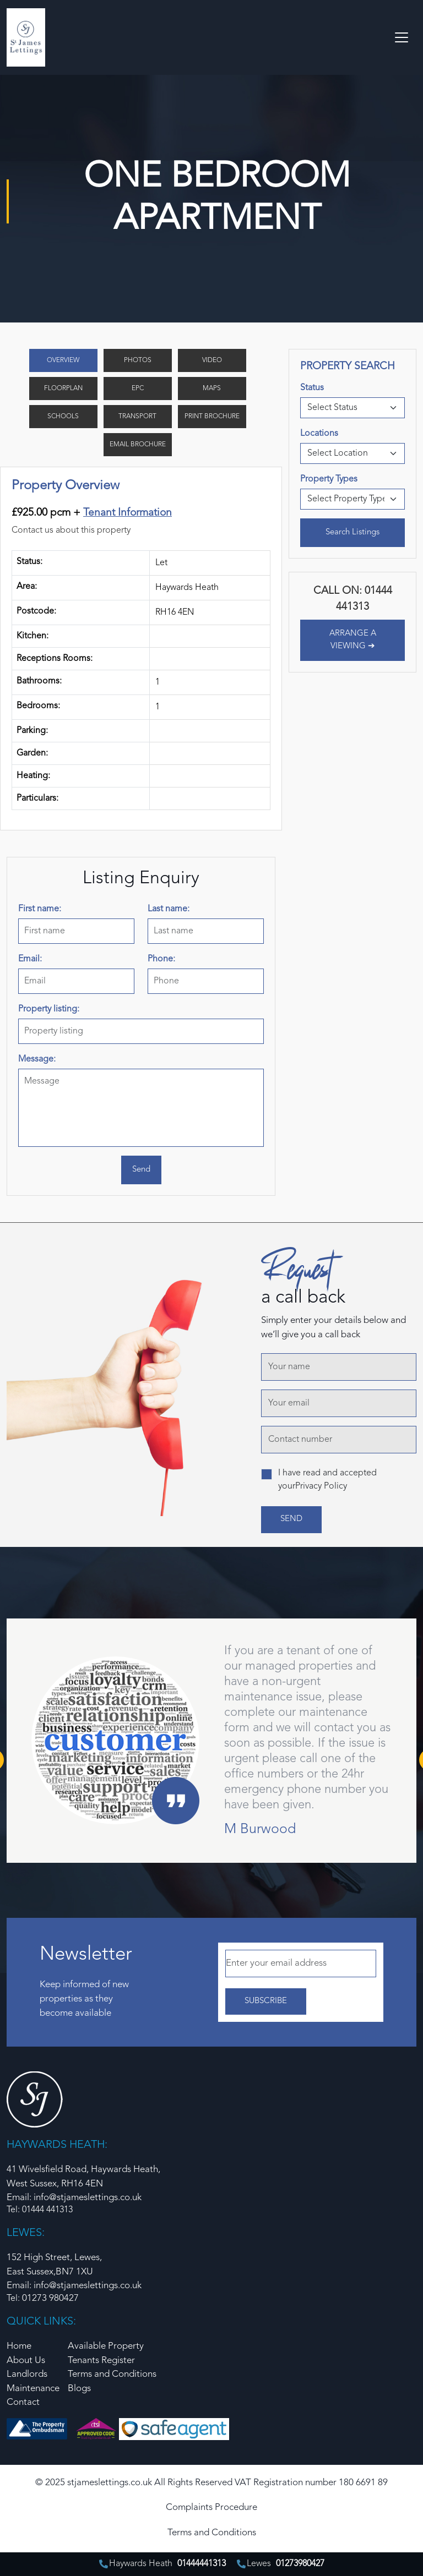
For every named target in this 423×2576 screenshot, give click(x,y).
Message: (37, 1059)
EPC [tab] (138, 388)
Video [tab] (212, 360)
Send (141, 1170)
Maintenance (33, 2388)
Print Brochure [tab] (212, 416)
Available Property (106, 2346)
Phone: (161, 959)
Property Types (328, 479)
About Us (26, 2360)
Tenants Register (101, 2360)
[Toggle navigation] (401, 37)
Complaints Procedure (211, 2507)
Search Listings (352, 532)
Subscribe (266, 2001)
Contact (23, 2402)
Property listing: (48, 1009)
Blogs (79, 2388)
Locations (319, 433)
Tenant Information (127, 512)
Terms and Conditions (112, 2374)
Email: (30, 959)
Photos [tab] (137, 360)
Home (19, 2346)
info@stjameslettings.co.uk (88, 2285)
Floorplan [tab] (63, 388)
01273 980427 (50, 2298)
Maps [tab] (212, 388)
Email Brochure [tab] (138, 444)
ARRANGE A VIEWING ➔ (352, 640)
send (291, 1519)
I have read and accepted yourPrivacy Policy (327, 1480)
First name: (39, 909)
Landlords (27, 2374)
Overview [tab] (63, 360)
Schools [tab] (63, 416)
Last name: (168, 909)
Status (312, 388)
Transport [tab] (137, 416)
